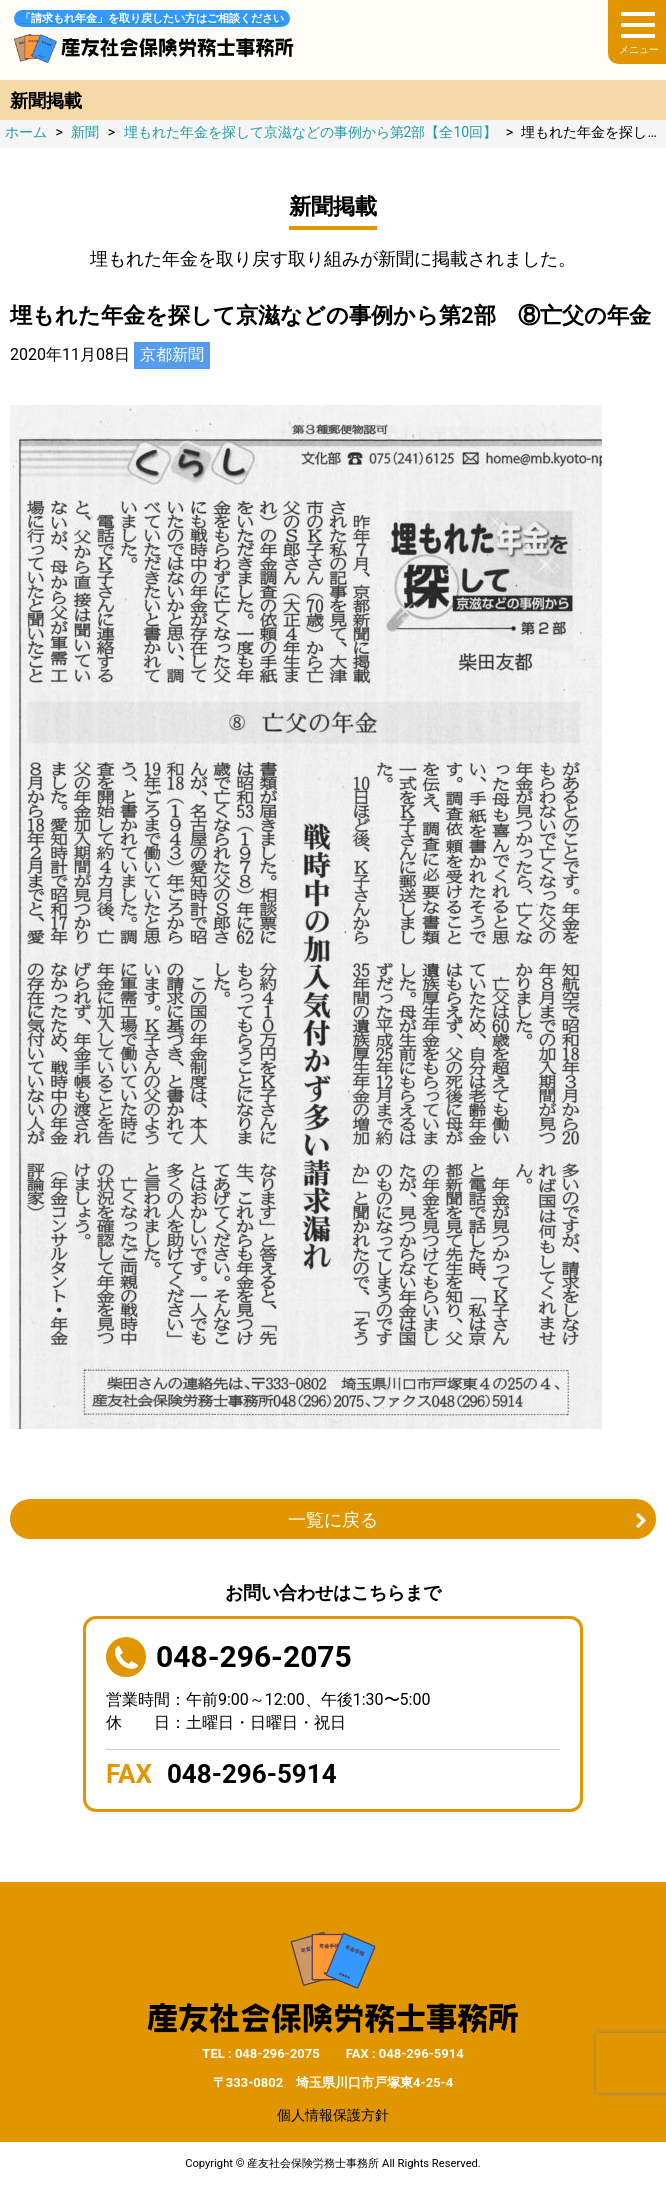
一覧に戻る (333, 1519)
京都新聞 (172, 354)
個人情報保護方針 (333, 2115)
